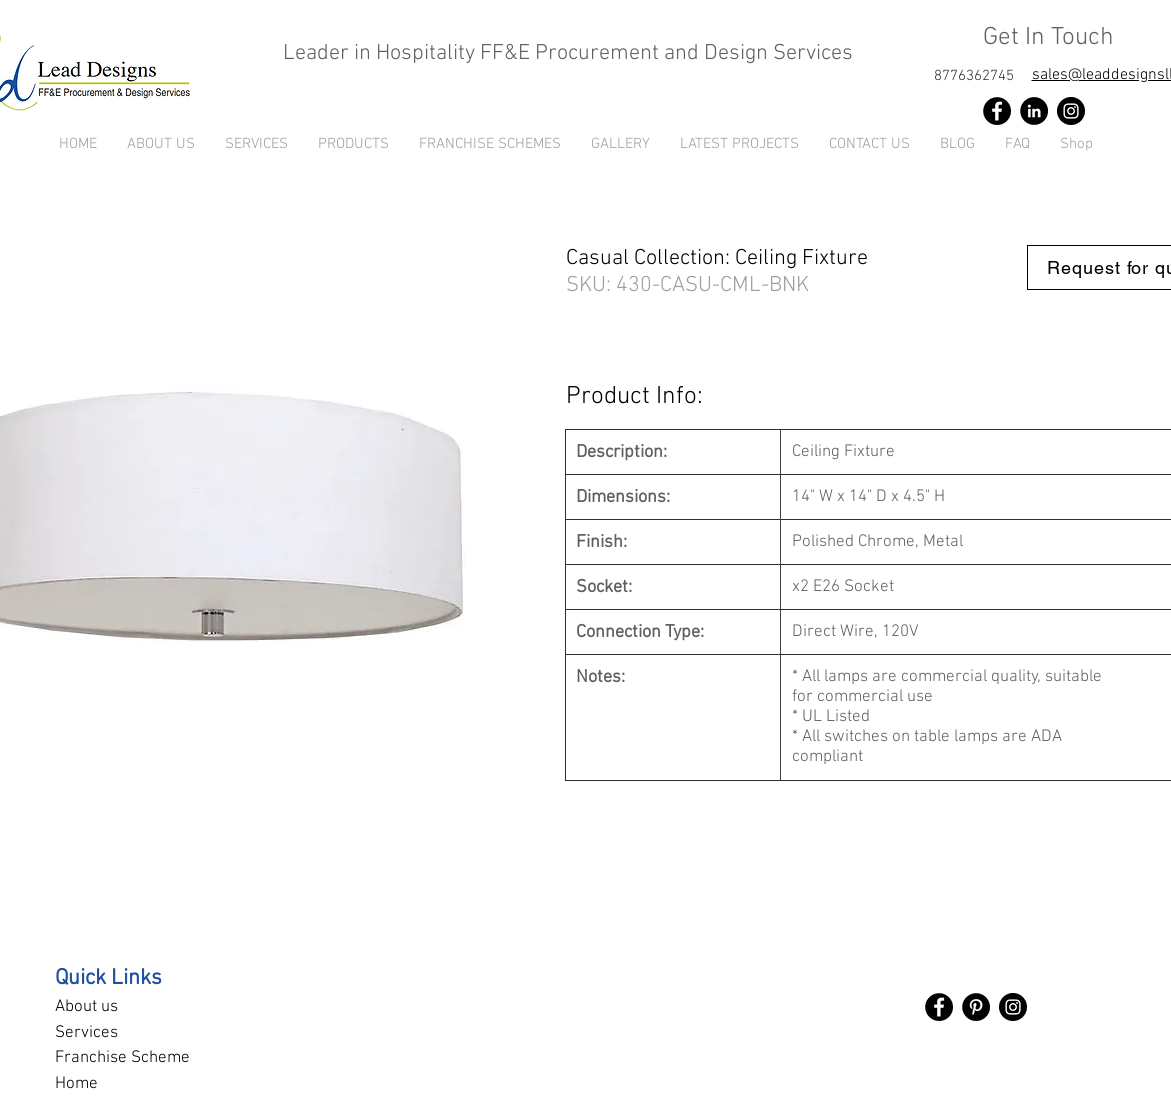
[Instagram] (1071, 111)
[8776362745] (974, 76)
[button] (353, 144)
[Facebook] (997, 111)
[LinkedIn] (1034, 111)
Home (76, 1084)
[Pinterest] (976, 1007)
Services (86, 1033)
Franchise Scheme (122, 1058)
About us (86, 1007)
